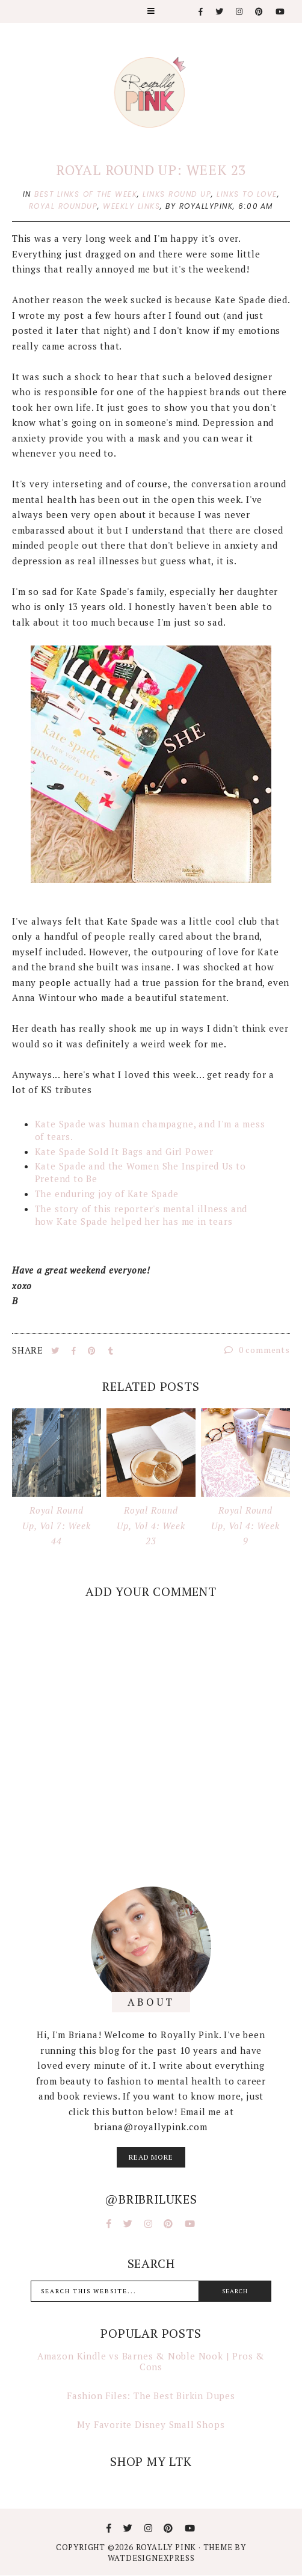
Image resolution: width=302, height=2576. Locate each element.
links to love (247, 194)
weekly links (131, 206)
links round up (177, 194)
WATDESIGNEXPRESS (151, 2558)
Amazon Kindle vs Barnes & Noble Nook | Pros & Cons (151, 2361)
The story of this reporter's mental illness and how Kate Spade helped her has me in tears (141, 1215)
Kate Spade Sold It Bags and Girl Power (124, 1151)
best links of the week (85, 194)
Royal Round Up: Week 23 (151, 170)
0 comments (257, 1349)
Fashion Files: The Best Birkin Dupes (151, 2396)
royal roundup (63, 206)
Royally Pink (167, 2547)
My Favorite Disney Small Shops (150, 2424)
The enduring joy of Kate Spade (107, 1194)
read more (151, 2157)
